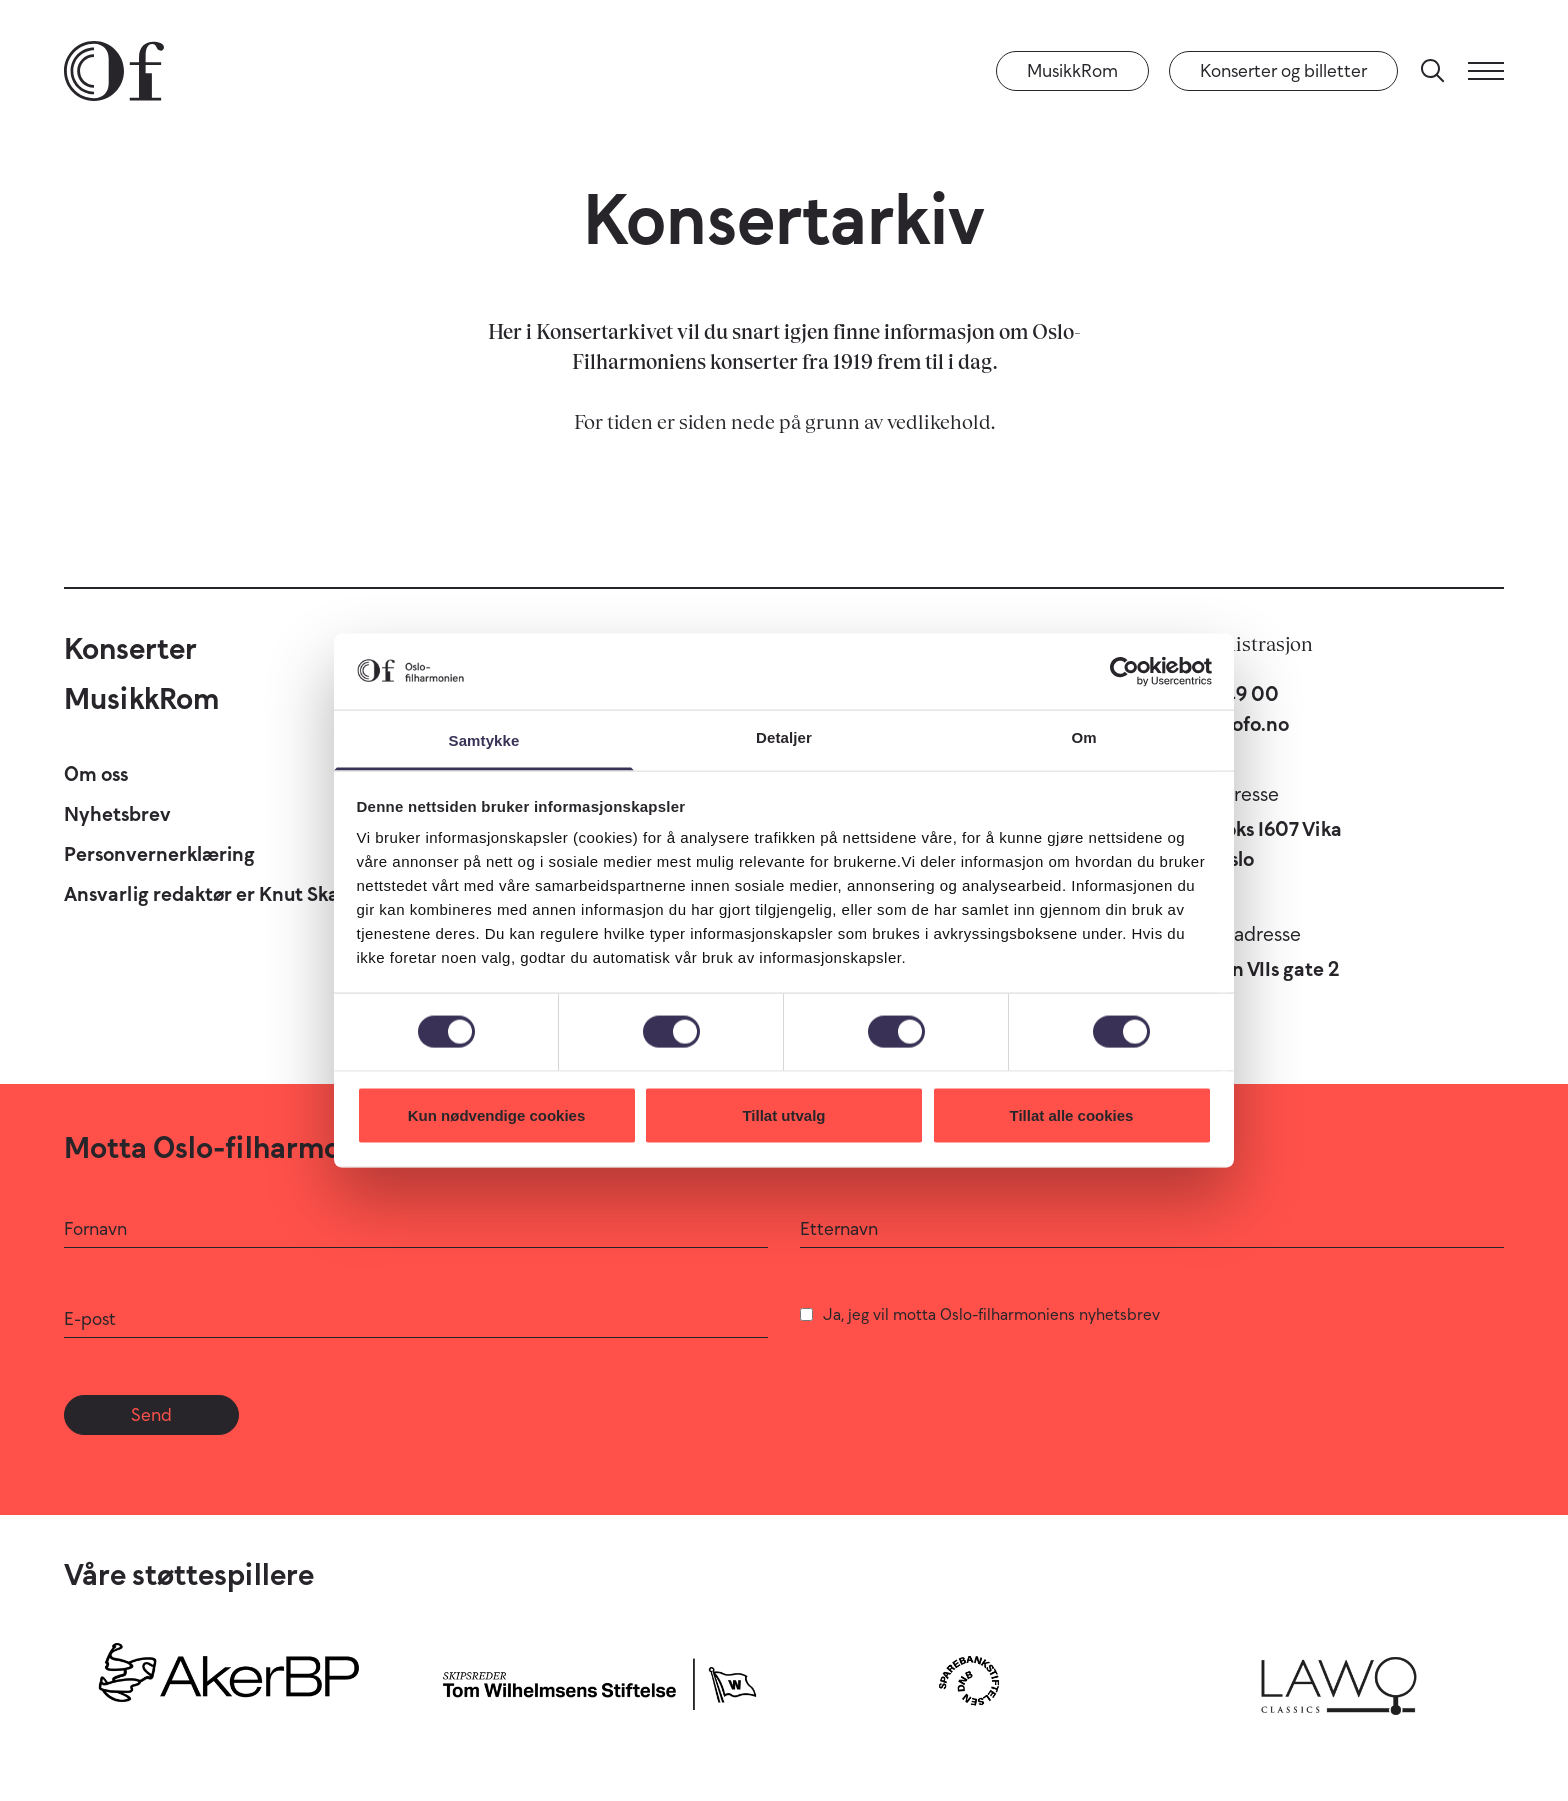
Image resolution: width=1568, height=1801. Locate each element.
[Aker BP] (229, 1680)
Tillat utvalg (783, 1114)
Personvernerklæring (159, 854)
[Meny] (1486, 71)
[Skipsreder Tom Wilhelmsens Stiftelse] (599, 1680)
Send (151, 1415)
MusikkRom (1072, 71)
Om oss (96, 774)
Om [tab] (1083, 737)
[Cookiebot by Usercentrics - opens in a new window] (1124, 671)
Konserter (130, 648)
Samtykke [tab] (484, 740)
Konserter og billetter (1283, 71)
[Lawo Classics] (1339, 1680)
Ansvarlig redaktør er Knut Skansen (223, 894)
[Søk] (1433, 71)
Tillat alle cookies (1072, 1114)
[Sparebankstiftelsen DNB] (969, 1680)
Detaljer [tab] (784, 737)
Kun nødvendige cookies (497, 1114)
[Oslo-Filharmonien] (114, 71)
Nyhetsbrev (117, 814)
